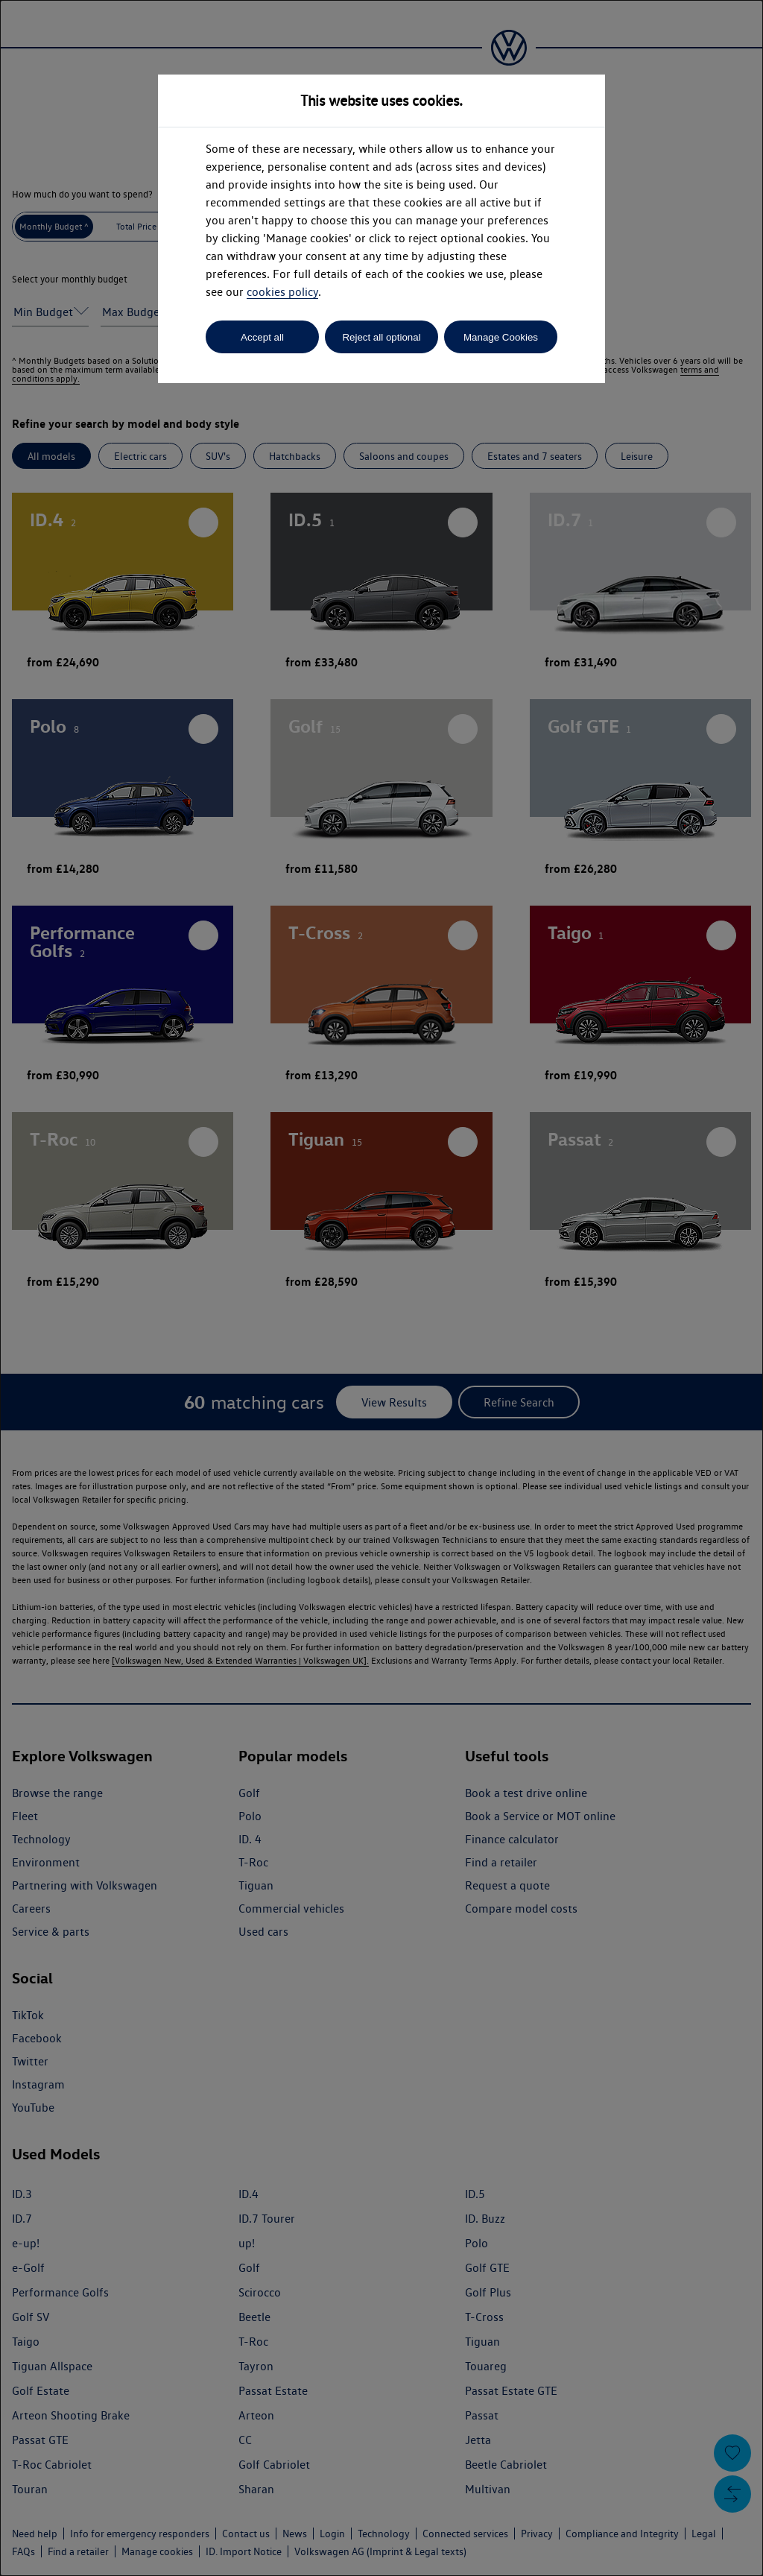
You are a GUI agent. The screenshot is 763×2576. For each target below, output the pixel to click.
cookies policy (282, 292)
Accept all (262, 337)
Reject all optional (381, 337)
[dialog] (381, 1288)
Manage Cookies (500, 337)
